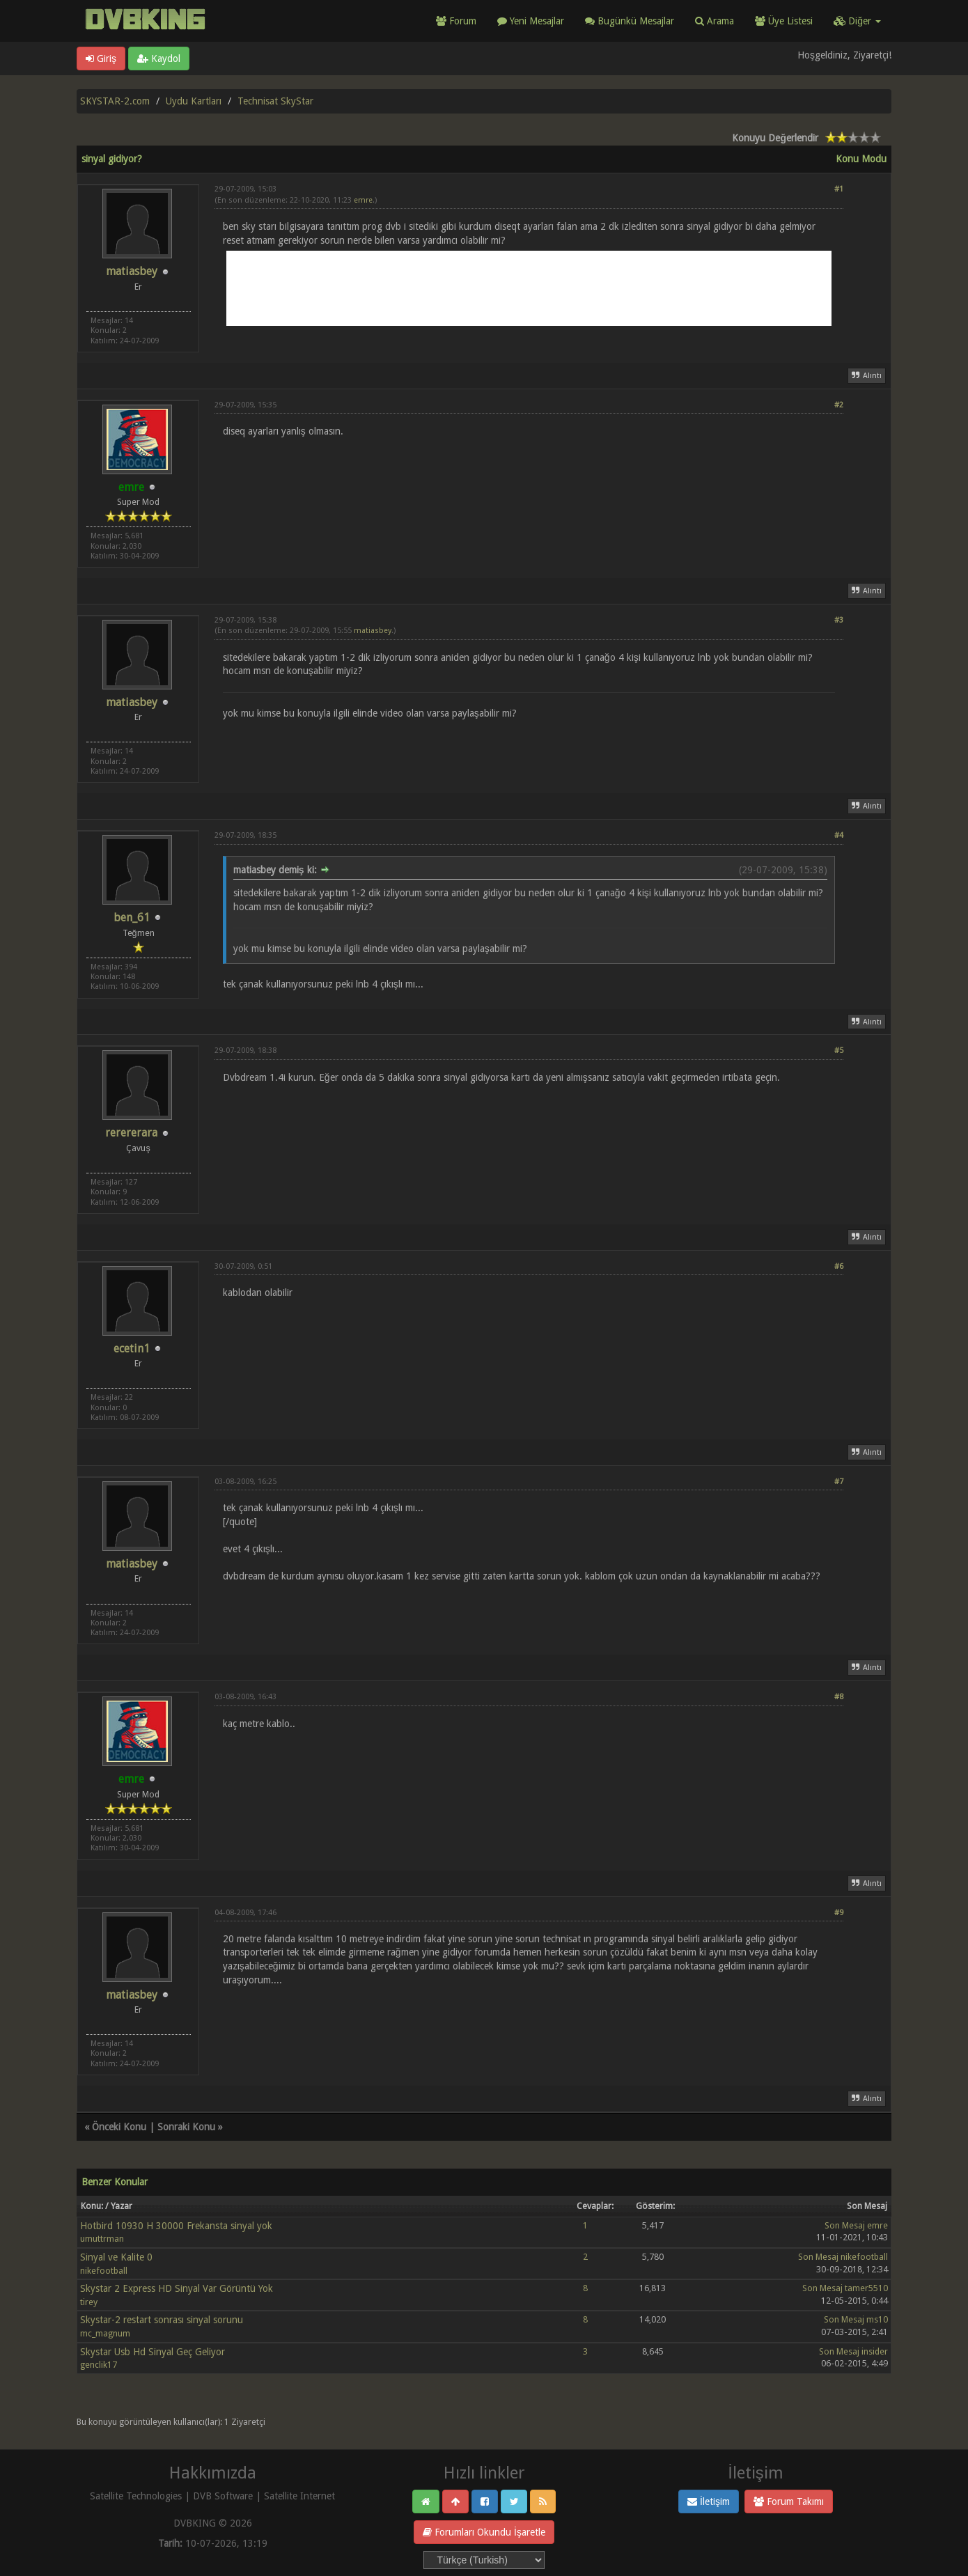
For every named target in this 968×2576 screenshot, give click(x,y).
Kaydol (158, 58)
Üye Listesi (784, 20)
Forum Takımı (789, 2501)
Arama (714, 20)
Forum (456, 20)
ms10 (877, 2319)
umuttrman (102, 2238)
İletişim (708, 2501)
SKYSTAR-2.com (115, 101)
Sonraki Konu (186, 2126)
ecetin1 (132, 1348)
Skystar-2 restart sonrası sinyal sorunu (161, 2319)
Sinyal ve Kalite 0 (116, 2257)
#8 (838, 1696)
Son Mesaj (845, 2225)
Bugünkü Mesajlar (629, 20)
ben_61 (132, 917)
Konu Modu (861, 158)
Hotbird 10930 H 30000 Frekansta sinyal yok (176, 2225)
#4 (838, 835)
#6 (838, 1266)
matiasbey (131, 271)
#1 (838, 189)
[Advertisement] (529, 288)
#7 (838, 1481)
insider (874, 2351)
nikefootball (103, 2270)
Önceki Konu (119, 2126)
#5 (838, 1050)
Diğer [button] (857, 20)
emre (363, 200)
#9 (838, 1912)
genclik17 (98, 2364)
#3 (838, 620)
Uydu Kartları (193, 101)
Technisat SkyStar (275, 101)
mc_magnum (105, 2333)
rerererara (131, 1132)
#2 (838, 404)
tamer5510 (866, 2288)
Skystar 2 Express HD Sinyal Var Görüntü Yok (176, 2288)
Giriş (101, 58)
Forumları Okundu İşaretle (484, 2532)
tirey (88, 2302)
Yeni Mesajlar (530, 20)
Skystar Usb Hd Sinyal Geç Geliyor (152, 2351)
